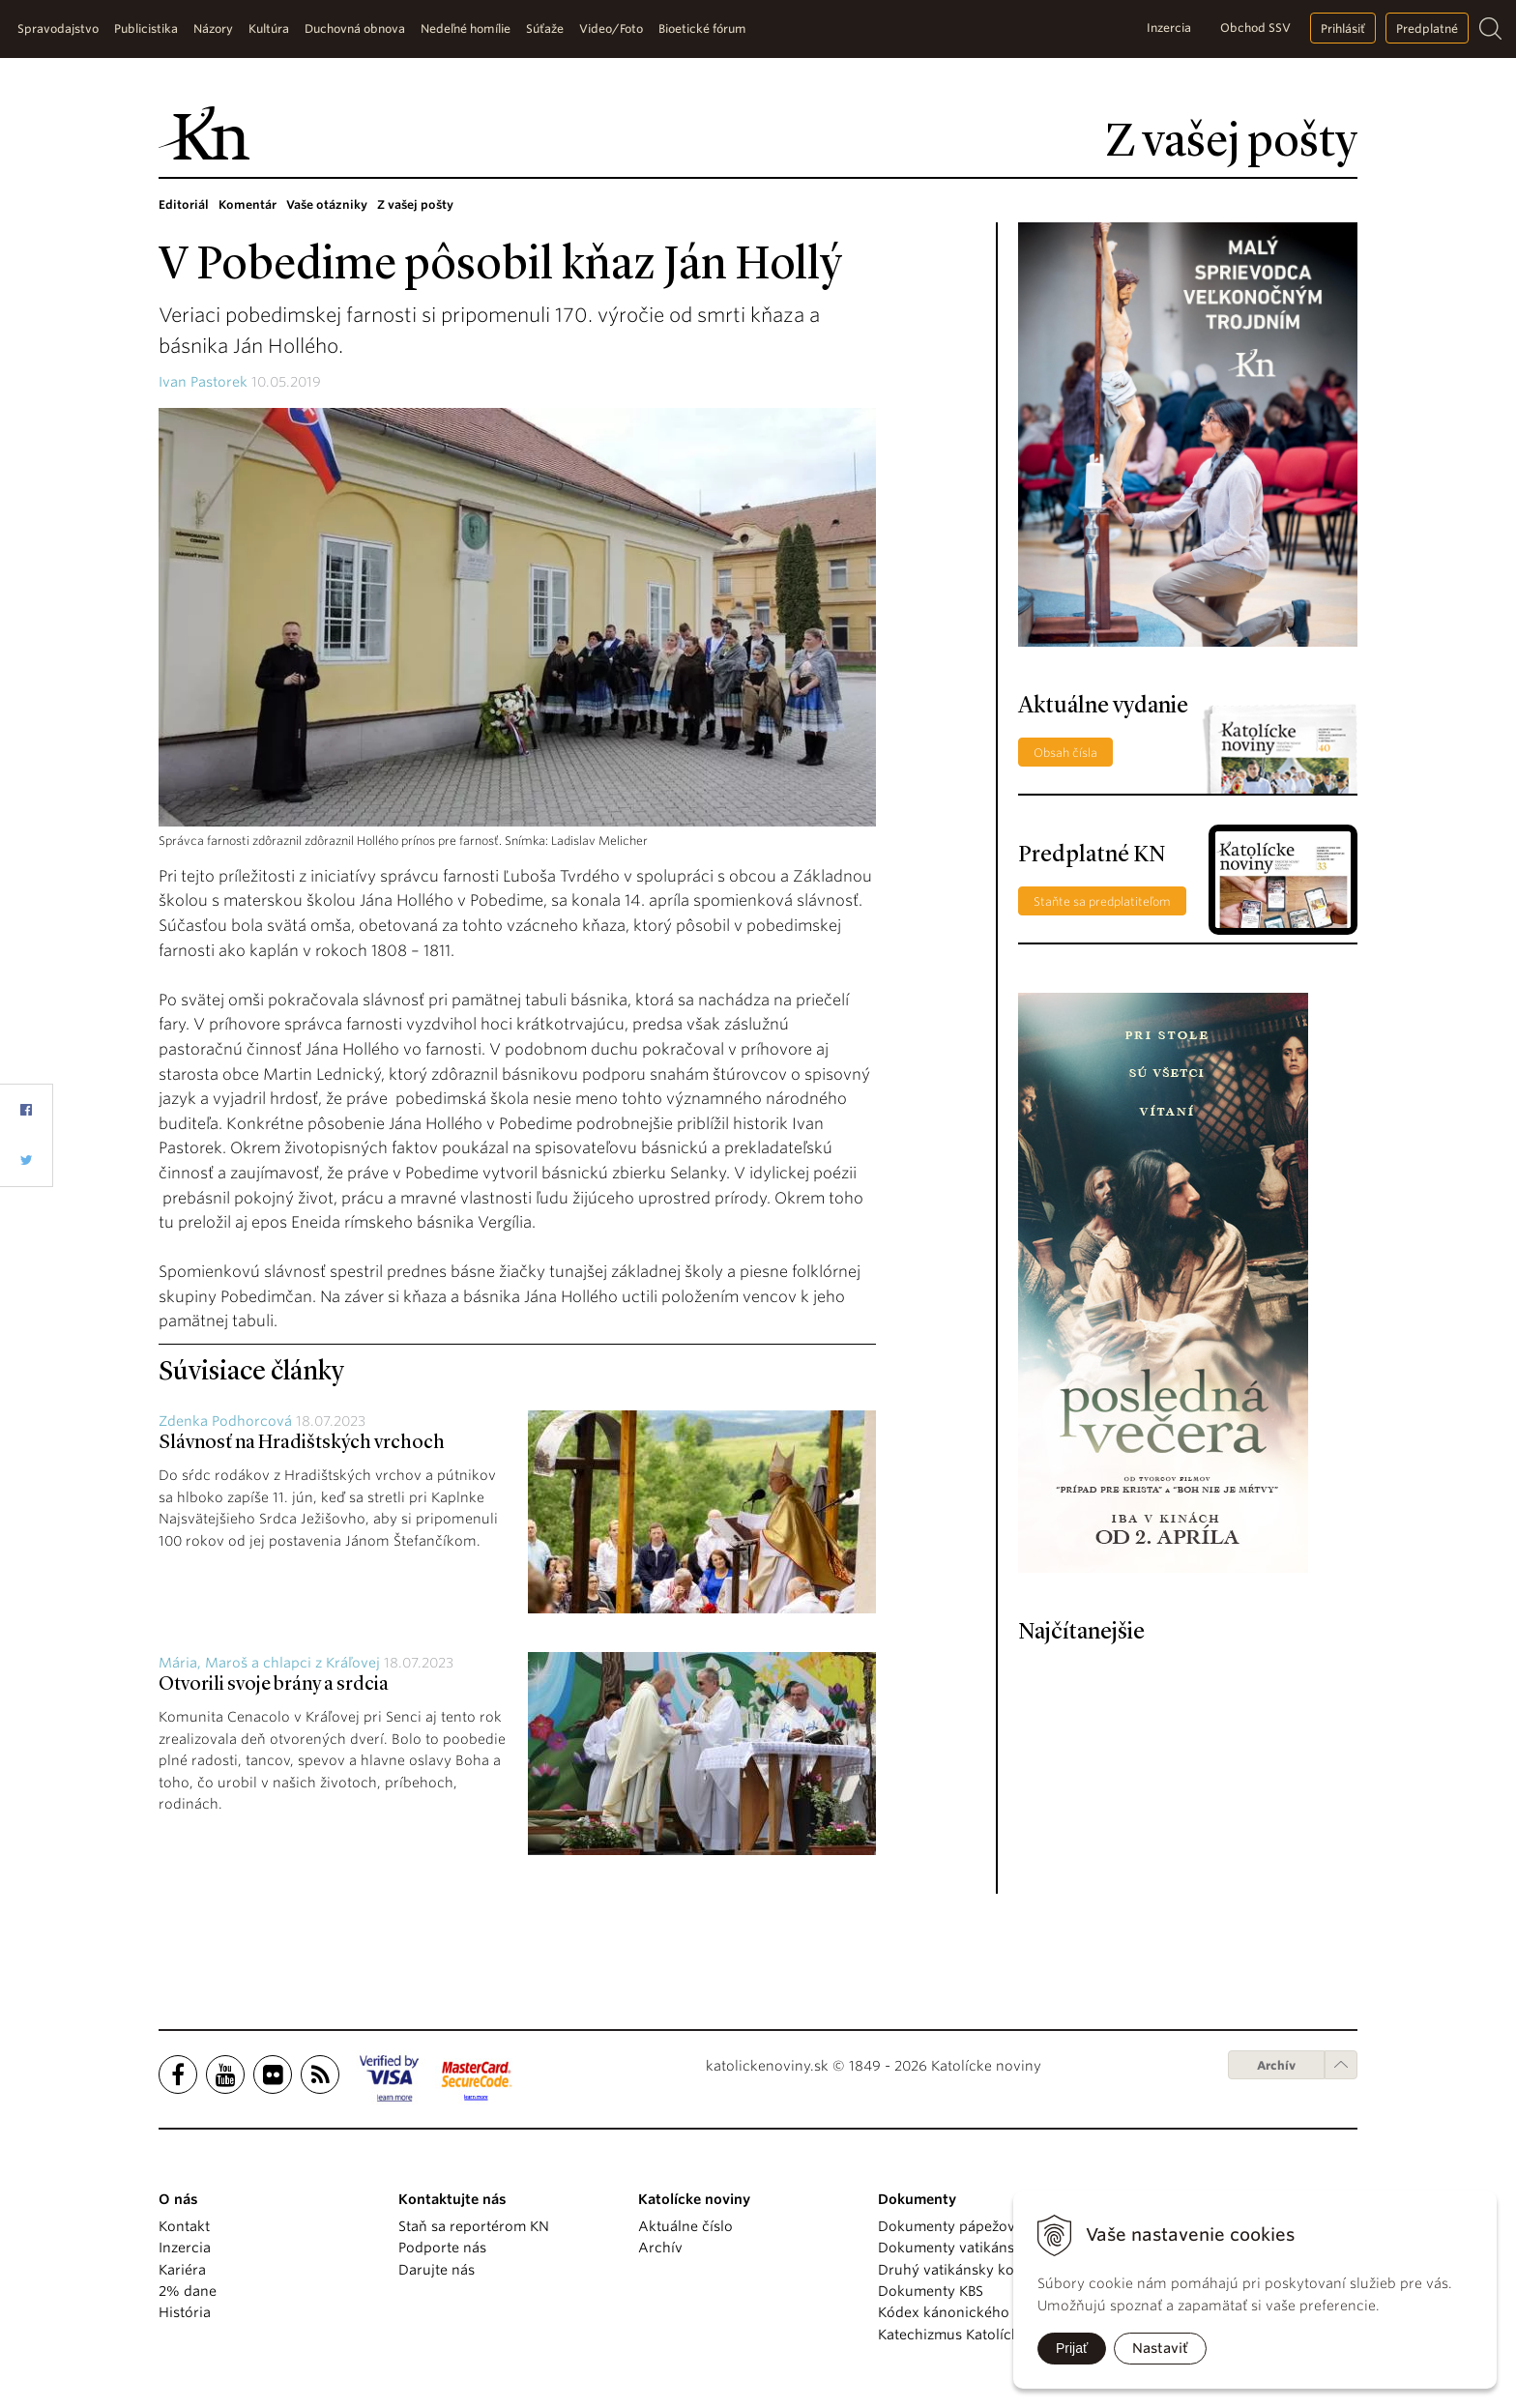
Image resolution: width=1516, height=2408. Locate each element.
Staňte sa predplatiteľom (1102, 901)
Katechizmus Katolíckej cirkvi (974, 2334)
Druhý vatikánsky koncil (958, 2269)
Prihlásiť (1343, 28)
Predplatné (1427, 28)
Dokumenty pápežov (946, 2226)
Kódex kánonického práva (964, 2312)
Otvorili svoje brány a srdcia (274, 1685)
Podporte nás (442, 2247)
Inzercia (1169, 27)
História (185, 2312)
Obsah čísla (1065, 752)
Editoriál (184, 204)
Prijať (1072, 2348)
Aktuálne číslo (685, 2226)
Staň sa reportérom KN (473, 2226)
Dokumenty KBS (930, 2291)
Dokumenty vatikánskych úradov (987, 2247)
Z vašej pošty (415, 204)
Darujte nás (436, 2269)
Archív (1276, 2065)
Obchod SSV (1255, 27)
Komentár (248, 204)
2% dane (188, 2291)
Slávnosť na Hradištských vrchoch (302, 1443)
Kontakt (184, 2226)
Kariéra (182, 2269)
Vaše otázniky (326, 204)
